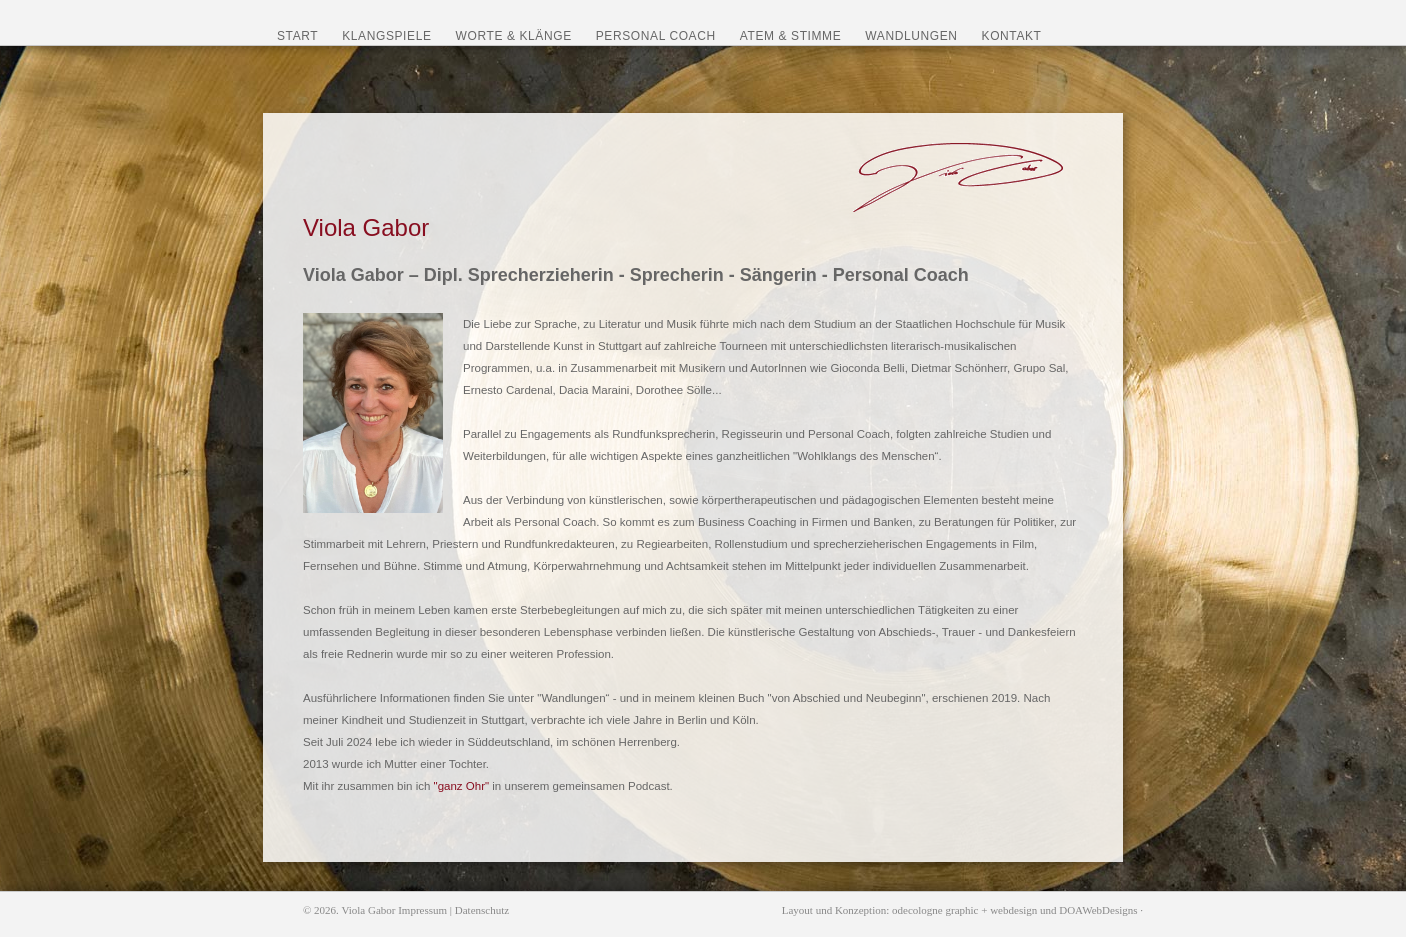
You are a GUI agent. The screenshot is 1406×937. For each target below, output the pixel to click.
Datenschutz (482, 910)
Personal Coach (656, 36)
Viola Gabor (368, 910)
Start (297, 36)
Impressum (422, 910)
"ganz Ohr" (462, 786)
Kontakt (1012, 36)
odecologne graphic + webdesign (964, 910)
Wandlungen (911, 36)
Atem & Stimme (791, 36)
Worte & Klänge (514, 36)
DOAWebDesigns (1098, 910)
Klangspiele (386, 36)
